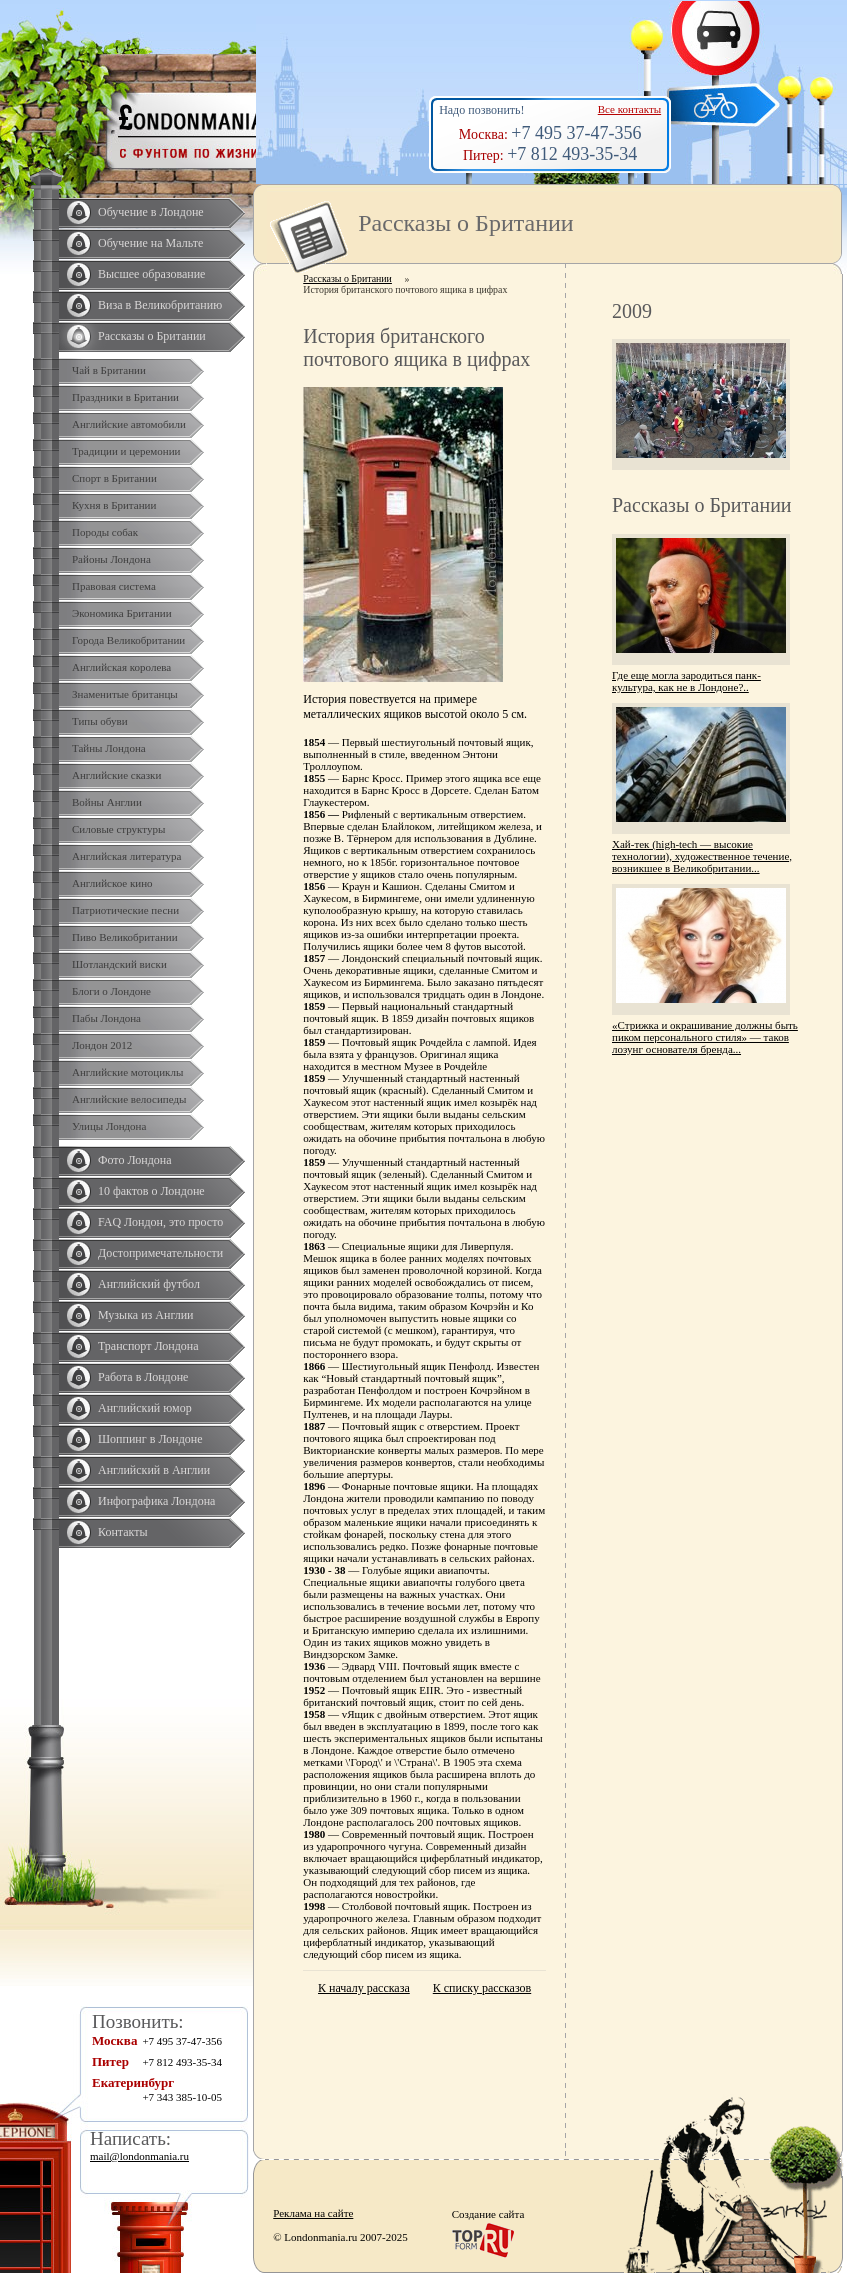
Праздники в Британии (125, 397)
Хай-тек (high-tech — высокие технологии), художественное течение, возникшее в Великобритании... (702, 856)
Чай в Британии (109, 370)
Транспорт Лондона (148, 1346)
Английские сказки (116, 775)
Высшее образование (151, 274)
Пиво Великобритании (125, 937)
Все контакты (629, 109)
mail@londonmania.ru (139, 2156)
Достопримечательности (160, 1253)
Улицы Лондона (109, 1126)
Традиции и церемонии (126, 451)
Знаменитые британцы (125, 694)
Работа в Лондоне (143, 1377)
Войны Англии (107, 802)
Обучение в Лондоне (151, 212)
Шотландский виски (119, 964)
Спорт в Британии (114, 478)
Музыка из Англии (146, 1315)
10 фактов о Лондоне (151, 1191)
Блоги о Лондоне (111, 991)
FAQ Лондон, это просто (160, 1222)
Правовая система (114, 586)
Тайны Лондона (109, 748)
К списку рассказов (482, 1988)
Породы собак (105, 532)
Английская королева (121, 667)
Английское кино (112, 883)
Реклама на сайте (313, 2213)
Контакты (123, 1532)
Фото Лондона (135, 1160)
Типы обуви (100, 721)
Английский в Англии (154, 1470)
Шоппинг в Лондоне (150, 1439)
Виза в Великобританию (160, 305)
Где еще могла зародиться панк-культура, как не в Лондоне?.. (686, 681)
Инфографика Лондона (156, 1501)
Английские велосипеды (129, 1099)
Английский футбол (149, 1284)
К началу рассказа (364, 1988)
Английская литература (127, 856)
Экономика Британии (122, 613)
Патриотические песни (125, 910)
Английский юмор (145, 1408)
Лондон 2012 (102, 1045)
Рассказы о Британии (152, 336)
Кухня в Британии (114, 505)
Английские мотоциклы (127, 1072)
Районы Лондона (111, 559)
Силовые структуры (118, 829)
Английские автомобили (129, 424)
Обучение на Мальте (150, 243)
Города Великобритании (128, 640)
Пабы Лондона (106, 1018)
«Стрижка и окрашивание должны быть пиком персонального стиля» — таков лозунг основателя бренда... (705, 1037)
